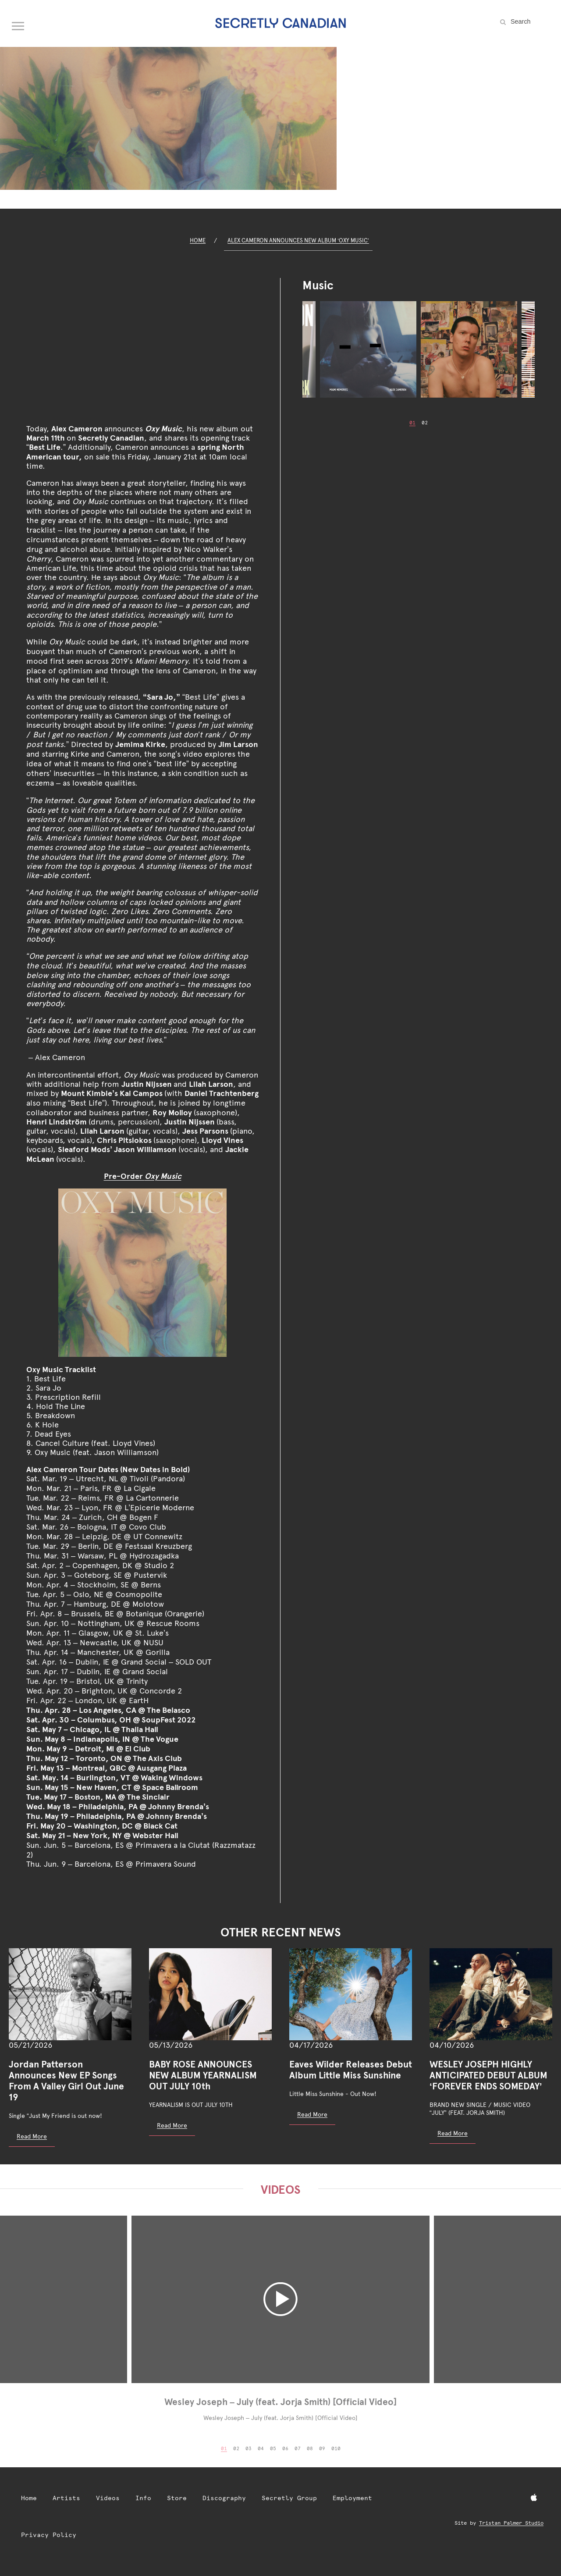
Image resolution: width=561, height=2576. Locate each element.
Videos (108, 2498)
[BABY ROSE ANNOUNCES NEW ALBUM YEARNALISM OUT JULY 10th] (210, 1994)
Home (198, 240)
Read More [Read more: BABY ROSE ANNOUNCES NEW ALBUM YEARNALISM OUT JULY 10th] (172, 2125)
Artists (66, 2498)
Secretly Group (289, 2498)
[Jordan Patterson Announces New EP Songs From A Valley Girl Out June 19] (70, 1994)
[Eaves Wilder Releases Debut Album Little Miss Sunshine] (350, 1994)
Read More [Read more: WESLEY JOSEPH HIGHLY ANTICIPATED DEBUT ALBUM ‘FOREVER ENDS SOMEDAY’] (452, 2133)
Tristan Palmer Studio (511, 2523)
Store (177, 2498)
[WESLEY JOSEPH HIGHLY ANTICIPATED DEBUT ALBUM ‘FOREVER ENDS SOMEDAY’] (491, 1994)
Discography (224, 2498)
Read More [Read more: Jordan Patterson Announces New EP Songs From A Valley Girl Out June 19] (32, 2136)
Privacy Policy (48, 2535)
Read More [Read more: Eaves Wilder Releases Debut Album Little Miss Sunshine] (312, 2114)
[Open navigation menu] (18, 24)
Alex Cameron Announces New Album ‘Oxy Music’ (298, 240)
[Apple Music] (533, 2498)
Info (143, 2498)
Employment (352, 2498)
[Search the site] (530, 21)
